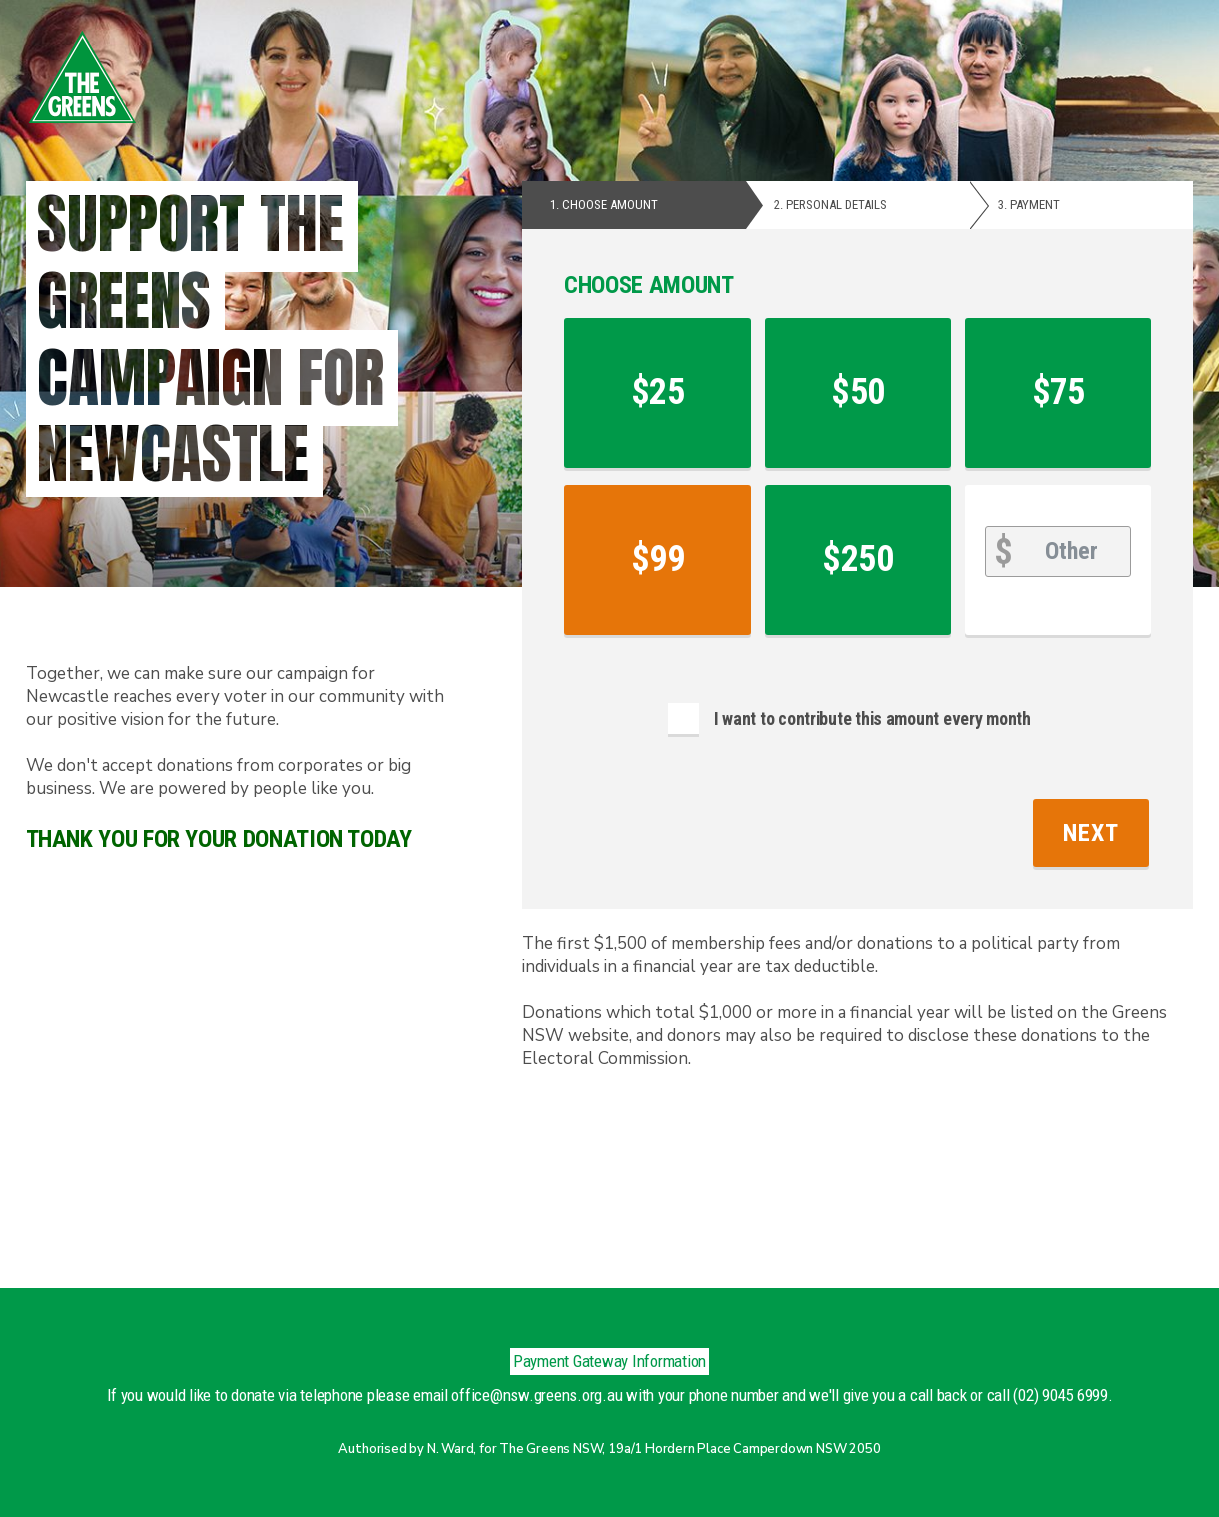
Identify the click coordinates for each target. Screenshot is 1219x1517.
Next (1091, 833)
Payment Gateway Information (609, 1361)
